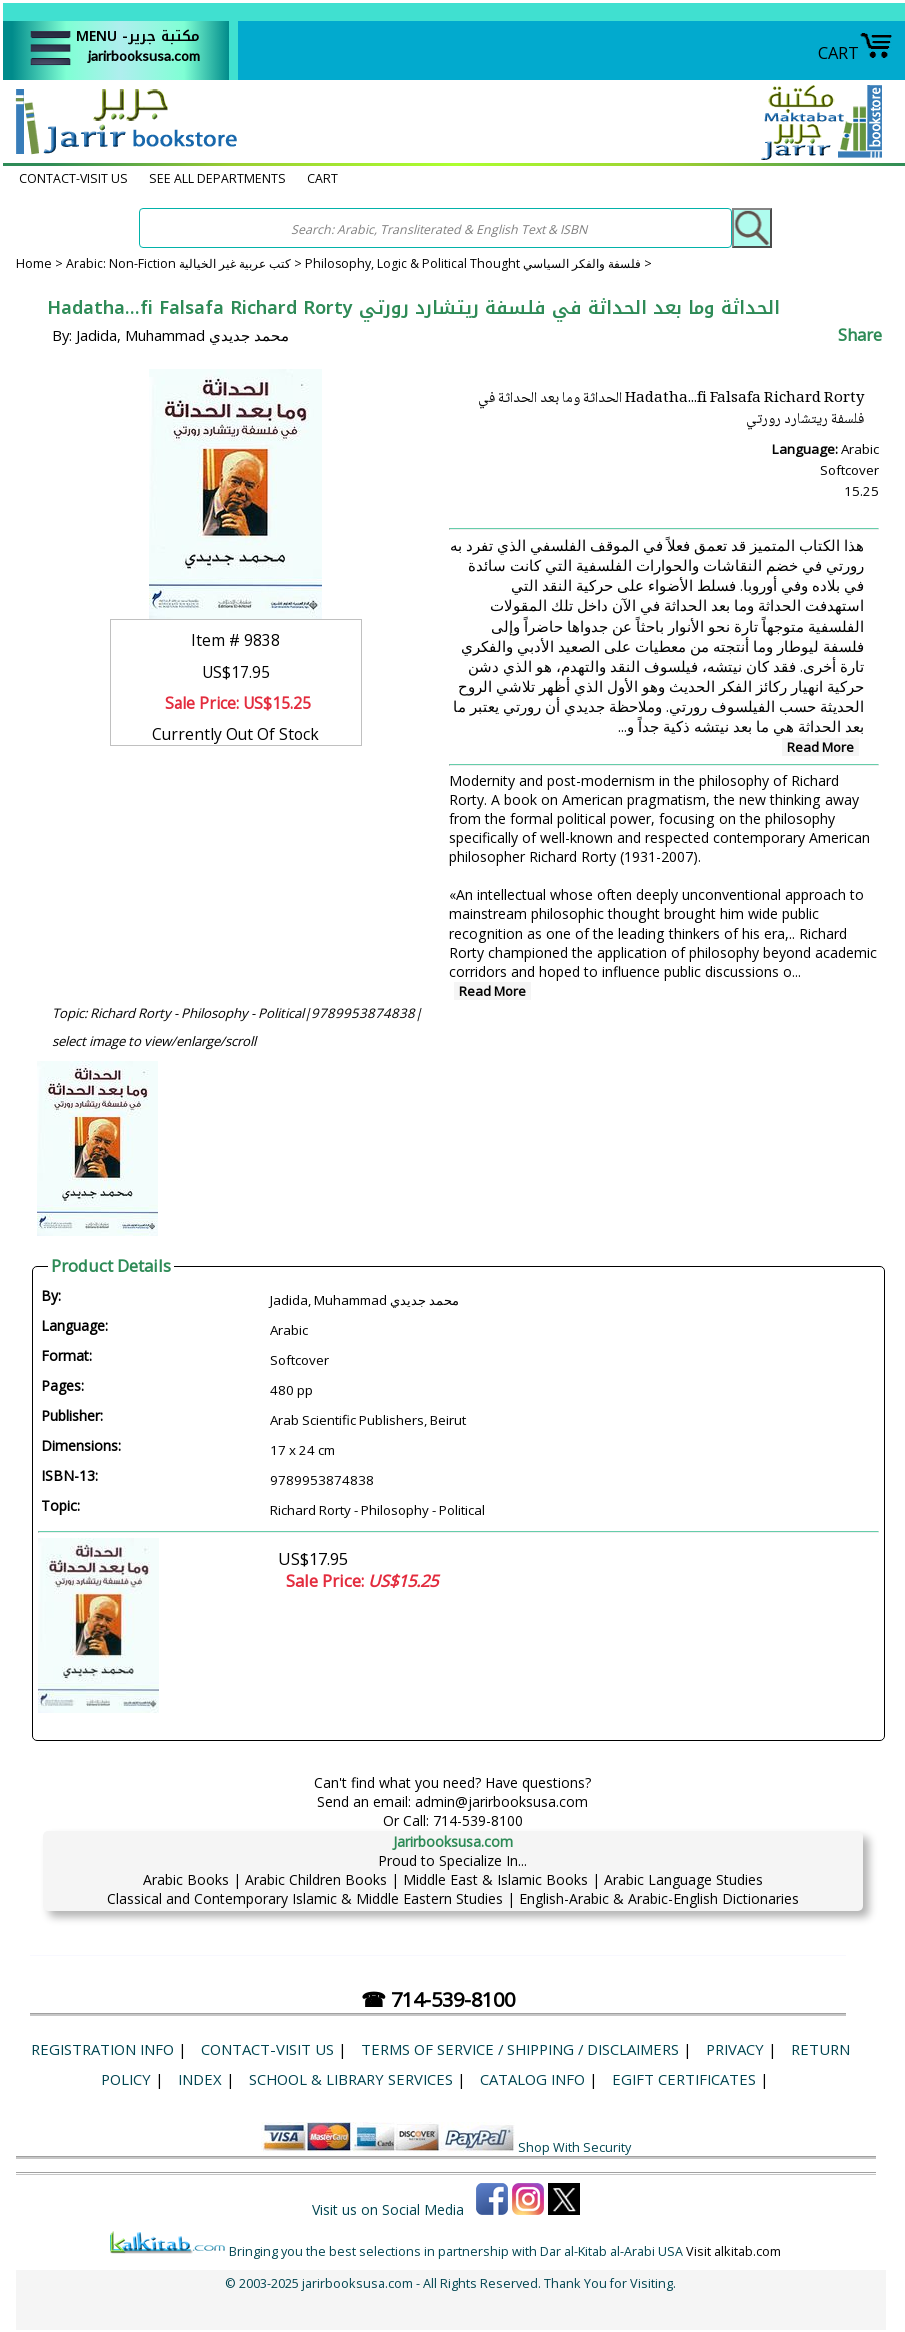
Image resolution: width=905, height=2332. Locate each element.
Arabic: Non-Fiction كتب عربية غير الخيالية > (185, 263)
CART (855, 52)
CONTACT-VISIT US (73, 178)
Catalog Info (532, 2079)
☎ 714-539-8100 (438, 1999)
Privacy (735, 2049)
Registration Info (102, 2049)
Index (200, 2079)
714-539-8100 (478, 1820)
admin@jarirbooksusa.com (501, 1801)
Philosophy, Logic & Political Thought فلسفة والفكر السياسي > (478, 263)
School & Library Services (351, 2079)
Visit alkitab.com (733, 2251)
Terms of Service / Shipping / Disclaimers (520, 2049)
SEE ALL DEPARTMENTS (217, 178)
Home (34, 263)
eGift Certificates (684, 2079)
